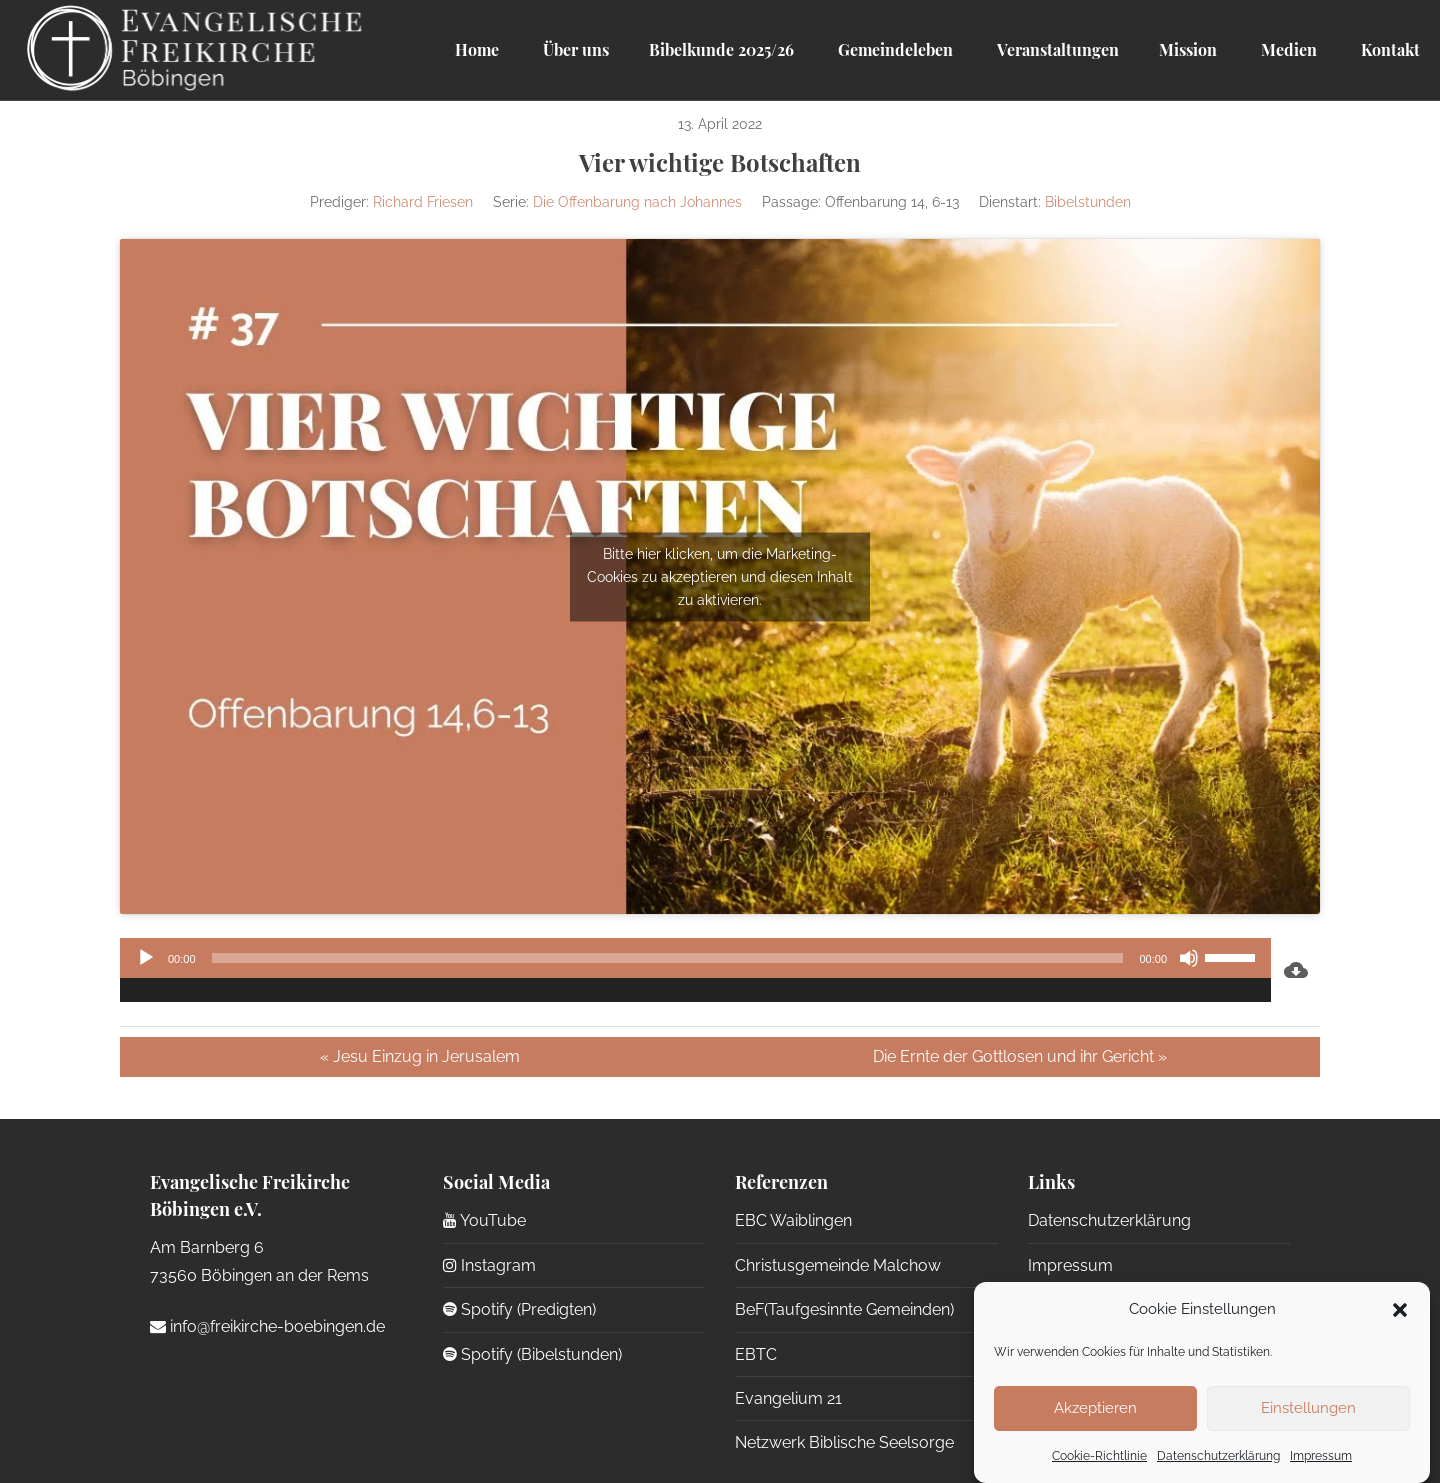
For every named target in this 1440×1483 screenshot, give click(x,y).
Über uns (574, 49)
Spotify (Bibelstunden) (532, 1354)
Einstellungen (1308, 1408)
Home (477, 49)
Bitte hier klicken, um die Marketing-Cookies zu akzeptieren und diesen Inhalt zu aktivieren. (720, 576)
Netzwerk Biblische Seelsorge (844, 1442)
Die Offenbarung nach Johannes (637, 202)
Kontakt (1388, 49)
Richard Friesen (423, 202)
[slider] (668, 958)
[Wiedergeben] (146, 958)
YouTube (484, 1220)
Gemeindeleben (893, 49)
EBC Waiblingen (793, 1220)
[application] (695, 970)
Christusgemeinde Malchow (838, 1265)
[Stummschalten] (1189, 958)
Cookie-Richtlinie (1099, 1456)
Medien (1287, 49)
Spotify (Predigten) (519, 1309)
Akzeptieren (1095, 1408)
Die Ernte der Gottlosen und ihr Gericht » (1020, 1056)
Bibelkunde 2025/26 (721, 49)
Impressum (1321, 1456)
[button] (1400, 1310)
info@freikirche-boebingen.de (267, 1326)
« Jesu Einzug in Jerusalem (420, 1056)
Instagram (489, 1265)
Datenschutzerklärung (1218, 1456)
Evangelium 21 (788, 1398)
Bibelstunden (1088, 202)
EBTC (756, 1354)
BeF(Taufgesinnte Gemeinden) (844, 1309)
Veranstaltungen (1056, 49)
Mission (1188, 49)
